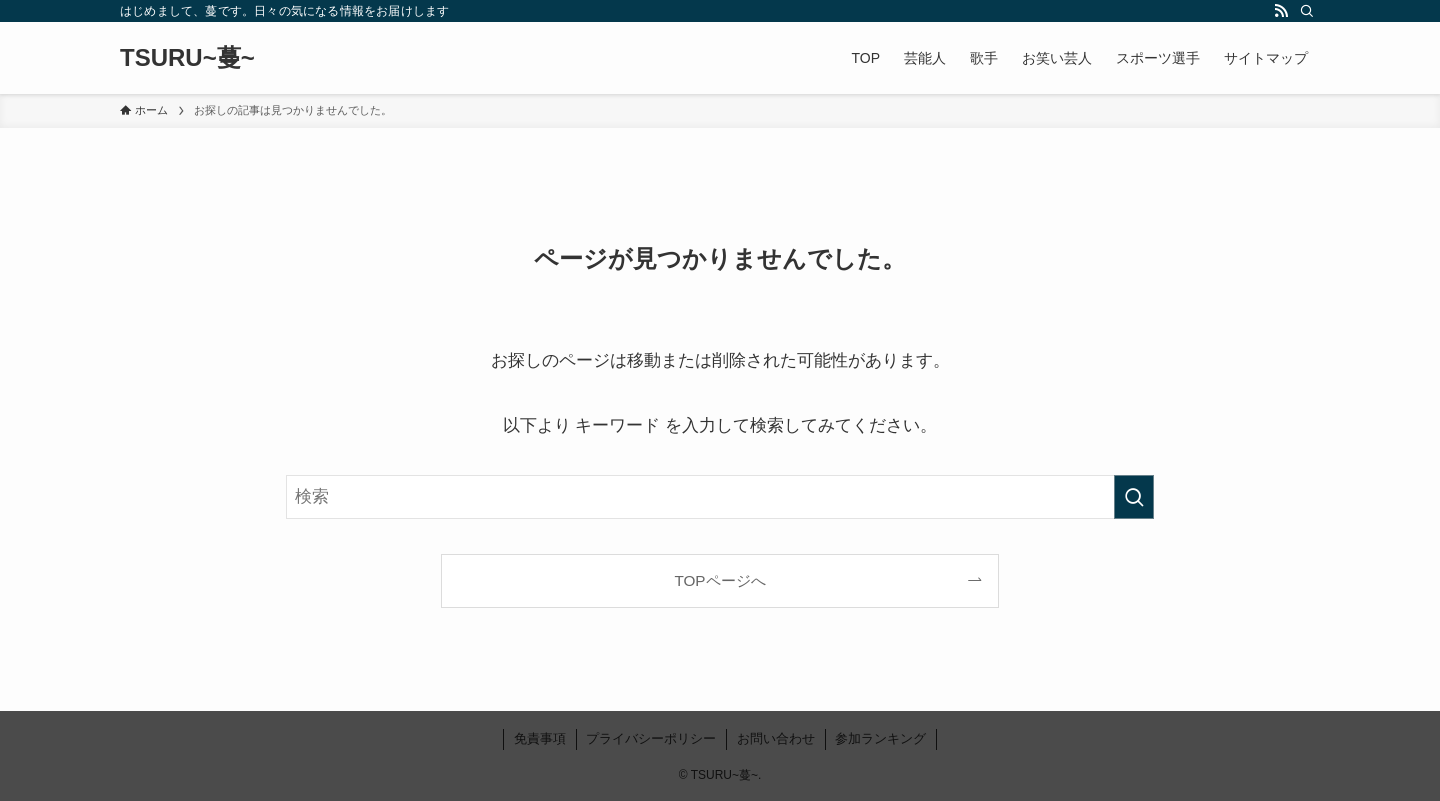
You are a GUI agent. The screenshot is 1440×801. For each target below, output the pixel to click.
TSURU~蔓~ (187, 58)
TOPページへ (719, 580)
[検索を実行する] (1134, 497)
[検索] (1307, 11)
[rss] (1281, 11)
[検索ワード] (720, 497)
